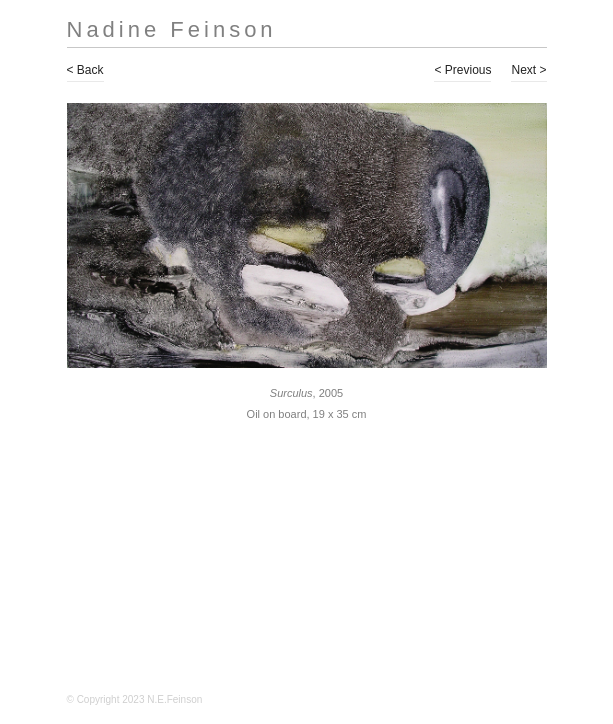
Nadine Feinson (172, 29)
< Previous (462, 70)
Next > (528, 70)
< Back (85, 70)
